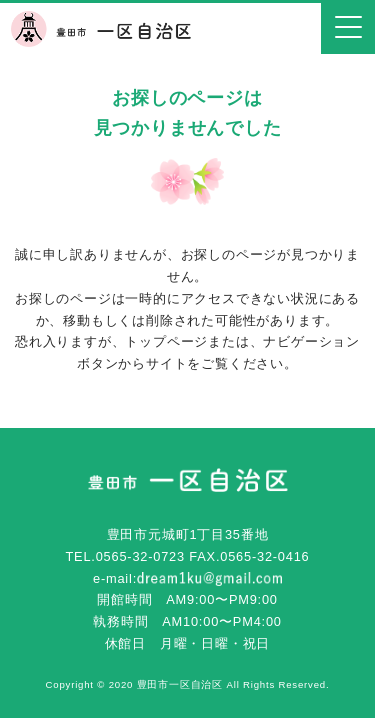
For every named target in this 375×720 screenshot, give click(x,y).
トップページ (166, 341)
